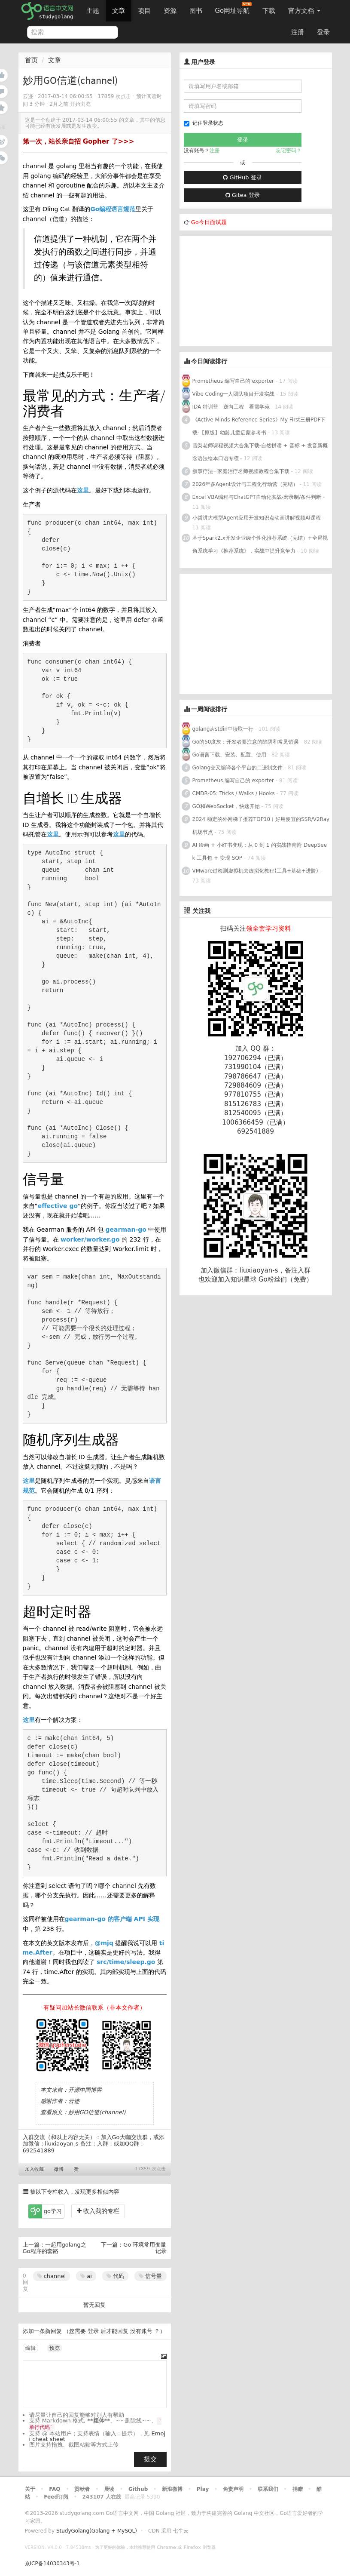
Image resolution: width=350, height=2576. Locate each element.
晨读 (109, 2489)
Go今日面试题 (209, 222)
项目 (144, 11)
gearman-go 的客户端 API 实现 (112, 1918)
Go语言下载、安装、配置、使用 (229, 755)
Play (203, 2489)
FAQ (54, 2489)
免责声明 (233, 2489)
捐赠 (297, 2489)
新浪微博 (172, 2489)
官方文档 (304, 11)
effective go (58, 1205)
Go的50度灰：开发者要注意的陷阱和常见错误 (245, 742)
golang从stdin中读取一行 (222, 729)
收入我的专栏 (98, 2210)
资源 (170, 11)
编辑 (30, 2348)
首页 (31, 60)
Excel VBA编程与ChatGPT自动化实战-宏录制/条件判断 (257, 497)
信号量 (150, 2276)
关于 (30, 2489)
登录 (323, 32)
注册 (297, 32)
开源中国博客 (85, 2090)
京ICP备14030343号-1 (52, 2564)
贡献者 (82, 2489)
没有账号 (141, 2331)
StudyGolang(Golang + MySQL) (96, 2531)
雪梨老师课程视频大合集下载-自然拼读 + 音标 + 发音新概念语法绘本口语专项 (260, 452)
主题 (92, 11)
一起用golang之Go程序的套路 (54, 2248)
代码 (115, 2276)
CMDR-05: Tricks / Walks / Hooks (233, 793)
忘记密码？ (288, 151)
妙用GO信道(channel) (97, 2112)
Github (138, 2489)
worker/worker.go (90, 1239)
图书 (195, 11)
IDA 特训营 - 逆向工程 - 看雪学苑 (231, 407)
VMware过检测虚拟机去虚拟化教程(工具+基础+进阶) (256, 871)
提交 (150, 2459)
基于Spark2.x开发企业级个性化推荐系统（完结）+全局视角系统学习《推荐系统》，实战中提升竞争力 (260, 544)
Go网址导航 (233, 8)
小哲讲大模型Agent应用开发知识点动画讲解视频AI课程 (256, 518)
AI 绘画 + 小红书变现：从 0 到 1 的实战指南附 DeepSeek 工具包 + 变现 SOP (259, 851)
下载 (268, 11)
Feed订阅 (56, 2497)
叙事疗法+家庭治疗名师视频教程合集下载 (240, 471)
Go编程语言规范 (112, 209)
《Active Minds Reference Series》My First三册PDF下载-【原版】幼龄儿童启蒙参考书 (259, 426)
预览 (54, 2348)
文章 (118, 11)
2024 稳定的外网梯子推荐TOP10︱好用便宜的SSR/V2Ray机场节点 (261, 825)
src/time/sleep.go (126, 1961)
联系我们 (268, 2489)
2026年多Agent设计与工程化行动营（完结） (245, 484)
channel (51, 2276)
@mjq (104, 1943)
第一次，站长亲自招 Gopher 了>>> (78, 141)
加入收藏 (34, 2169)
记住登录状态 (203, 123)
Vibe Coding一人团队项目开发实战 (233, 394)
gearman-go (126, 1229)
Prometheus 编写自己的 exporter (233, 381)
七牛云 (181, 2531)
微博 (59, 2169)
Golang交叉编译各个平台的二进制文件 (237, 768)
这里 (83, 490)
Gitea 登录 (242, 195)
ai (86, 2276)
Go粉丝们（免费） (286, 1279)
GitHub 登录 (242, 177)
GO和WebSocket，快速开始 (226, 806)
